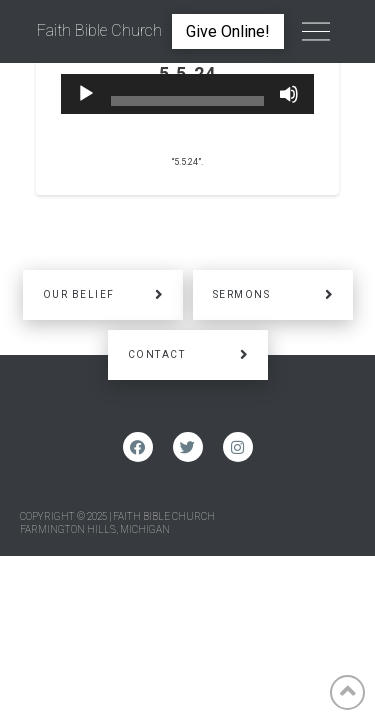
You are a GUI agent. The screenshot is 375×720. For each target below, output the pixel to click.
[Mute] (289, 94)
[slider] (188, 101)
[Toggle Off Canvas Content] (316, 32)
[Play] (86, 94)
